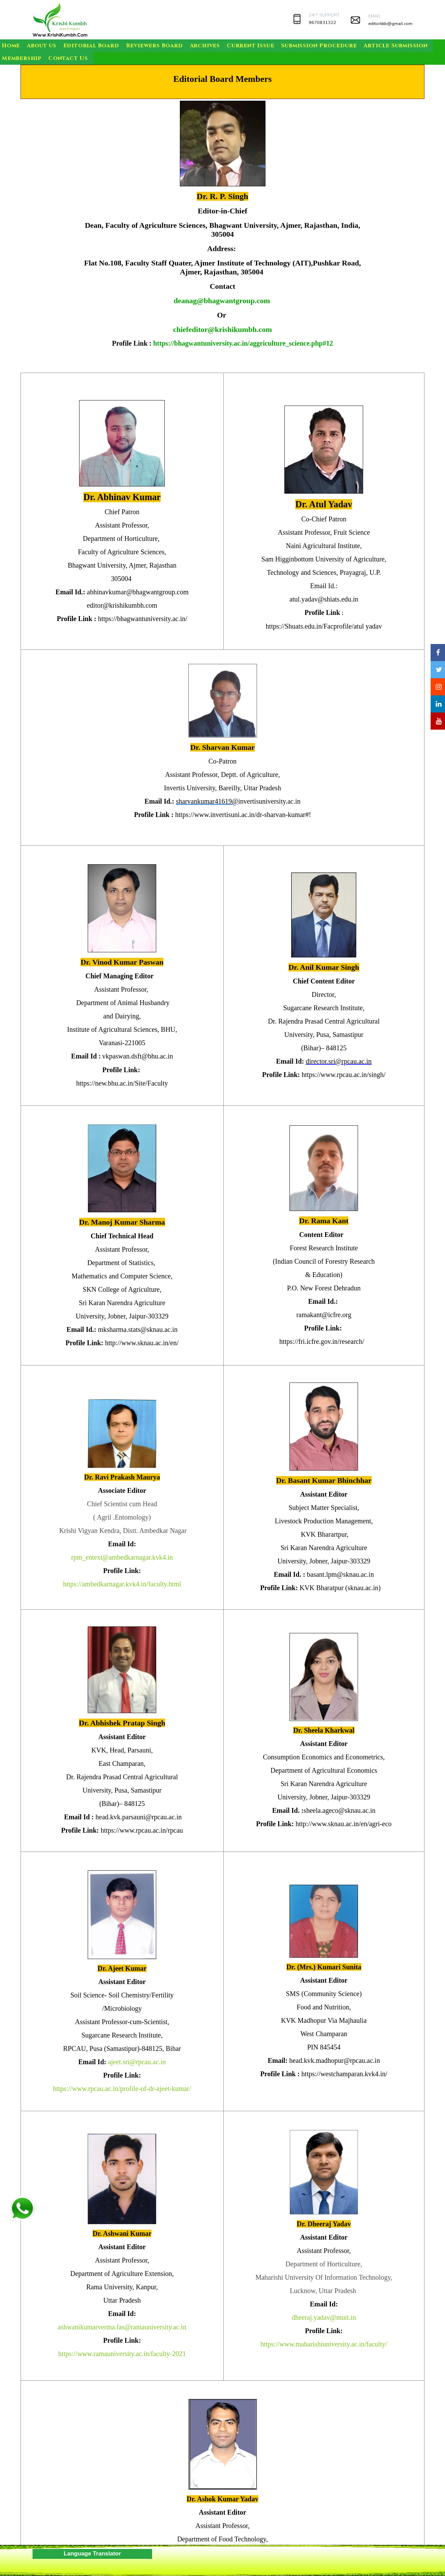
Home (11, 45)
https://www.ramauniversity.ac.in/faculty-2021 (122, 2353)
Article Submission (395, 45)
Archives (205, 45)
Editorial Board (91, 45)
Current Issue (250, 45)
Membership (21, 58)
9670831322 (322, 23)
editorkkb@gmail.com (390, 24)
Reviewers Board (154, 45)
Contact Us (68, 58)
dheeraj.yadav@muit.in (324, 2317)
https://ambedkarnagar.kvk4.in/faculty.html (122, 1584)
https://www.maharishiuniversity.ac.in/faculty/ (323, 2344)
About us (41, 45)
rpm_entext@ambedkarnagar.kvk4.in (122, 1557)
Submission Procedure (319, 45)
